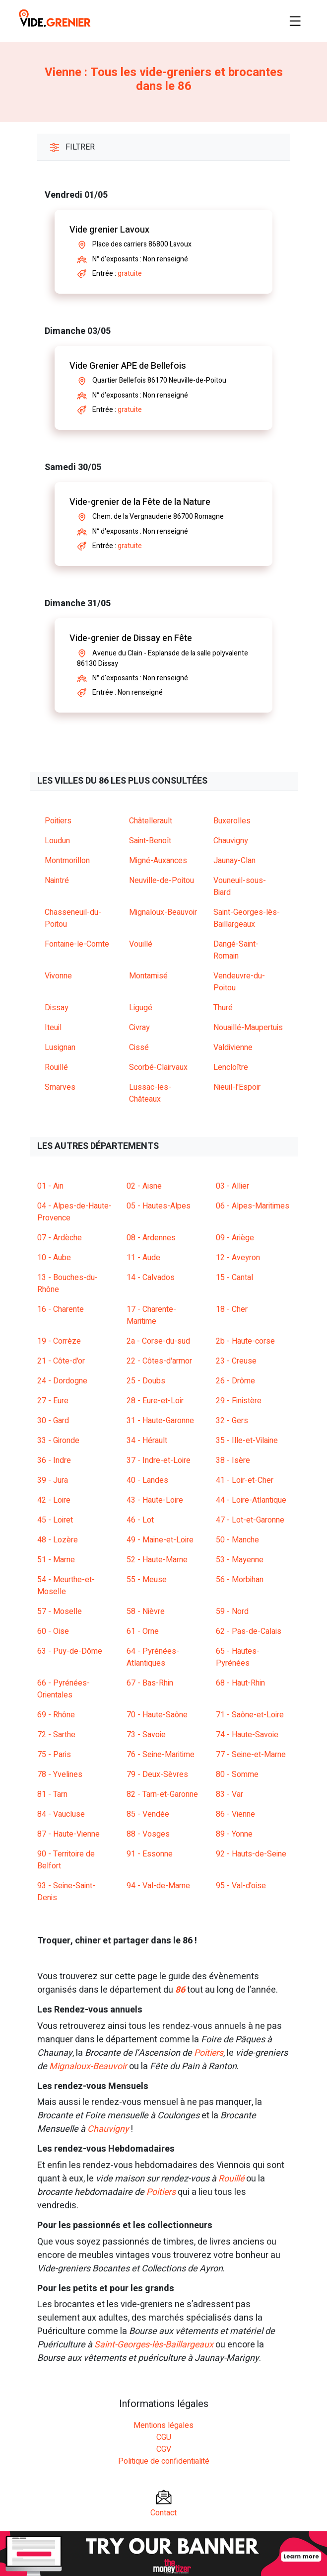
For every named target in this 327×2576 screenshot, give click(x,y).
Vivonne (58, 976)
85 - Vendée (148, 1814)
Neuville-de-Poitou (161, 880)
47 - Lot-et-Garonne (250, 1520)
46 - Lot (140, 1520)
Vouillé (140, 944)
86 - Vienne (235, 1814)
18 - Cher (232, 1309)
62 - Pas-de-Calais (248, 1631)
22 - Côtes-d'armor (159, 1361)
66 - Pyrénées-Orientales (63, 1689)
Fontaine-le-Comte (77, 944)
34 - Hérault (147, 1441)
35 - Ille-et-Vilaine (247, 1441)
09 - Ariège (235, 1238)
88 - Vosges (148, 1834)
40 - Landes (147, 1480)
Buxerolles (232, 821)
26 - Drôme (235, 1381)
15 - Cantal (234, 1278)
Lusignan (60, 1047)
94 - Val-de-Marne (158, 1886)
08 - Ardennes (151, 1238)
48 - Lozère (57, 1540)
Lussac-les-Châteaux (150, 1093)
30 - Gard (53, 1421)
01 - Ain (50, 1186)
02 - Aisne (144, 1186)
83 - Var (229, 1794)
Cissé (139, 1047)
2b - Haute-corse (245, 1341)
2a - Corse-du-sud (158, 1341)
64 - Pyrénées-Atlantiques (153, 1657)
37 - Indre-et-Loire (159, 1460)
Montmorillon (67, 861)
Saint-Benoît (150, 841)
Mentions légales (163, 2425)
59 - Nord (232, 1611)
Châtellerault (150, 821)
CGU (163, 2437)
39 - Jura (52, 1480)
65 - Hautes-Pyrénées (238, 1657)
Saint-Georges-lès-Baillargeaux (246, 918)
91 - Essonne (150, 1854)
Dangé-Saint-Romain (236, 950)
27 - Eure (52, 1401)
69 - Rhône (56, 1715)
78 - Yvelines (59, 1774)
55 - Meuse (147, 1580)
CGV (163, 2449)
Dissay (56, 1008)
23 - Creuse (236, 1361)
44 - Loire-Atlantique (251, 1500)
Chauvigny (230, 841)
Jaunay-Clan (234, 861)
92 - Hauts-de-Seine (251, 1854)
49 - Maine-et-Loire (160, 1540)
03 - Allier (232, 1186)
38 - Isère (233, 1460)
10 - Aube (54, 1258)
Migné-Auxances (158, 861)
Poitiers (58, 821)
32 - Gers (232, 1421)
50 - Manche (237, 1540)
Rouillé (56, 1067)
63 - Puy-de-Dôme (69, 1651)
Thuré (223, 1008)
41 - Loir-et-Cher (244, 1480)
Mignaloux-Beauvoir (163, 912)
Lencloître (230, 1067)
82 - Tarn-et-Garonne (162, 1794)
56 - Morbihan (239, 1580)
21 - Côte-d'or (61, 1361)
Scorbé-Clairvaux (158, 1067)
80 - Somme (237, 1774)
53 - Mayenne (239, 1560)
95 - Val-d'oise (241, 1886)
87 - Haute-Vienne (68, 1834)
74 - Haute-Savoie (247, 1735)
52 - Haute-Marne (157, 1560)
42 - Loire (53, 1500)
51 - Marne (56, 1560)
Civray (139, 1028)
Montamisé (148, 976)
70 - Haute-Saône (157, 1715)
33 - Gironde (58, 1441)
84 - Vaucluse (61, 1814)
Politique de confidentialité (163, 2461)
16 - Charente (60, 1309)
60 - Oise (53, 1631)
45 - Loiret (55, 1520)
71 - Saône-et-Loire (250, 1715)
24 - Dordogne (62, 1381)
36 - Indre (54, 1460)
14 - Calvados (151, 1278)
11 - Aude (143, 1258)
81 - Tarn (52, 1794)
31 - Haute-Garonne (160, 1421)
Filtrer (72, 147)
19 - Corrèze (59, 1341)
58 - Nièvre (146, 1611)
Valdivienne (233, 1047)
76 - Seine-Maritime (161, 1755)
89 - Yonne (234, 1834)
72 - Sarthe (56, 1735)
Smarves (60, 1087)
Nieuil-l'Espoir (237, 1087)
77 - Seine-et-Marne (251, 1755)
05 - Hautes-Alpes (159, 1206)
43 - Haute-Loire (155, 1500)
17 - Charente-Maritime (151, 1315)
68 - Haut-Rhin (240, 1683)
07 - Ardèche (59, 1238)
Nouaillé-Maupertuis (248, 1028)
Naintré (57, 880)
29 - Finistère (239, 1401)
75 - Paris (54, 1755)
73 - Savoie (146, 1735)
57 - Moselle (59, 1611)
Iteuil (53, 1028)
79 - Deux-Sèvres (157, 1774)
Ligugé (140, 1008)
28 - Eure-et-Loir (155, 1401)
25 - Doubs (146, 1381)
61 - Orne (143, 1631)
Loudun (57, 841)
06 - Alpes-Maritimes (252, 1206)
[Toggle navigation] (295, 21)
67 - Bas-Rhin (150, 1683)
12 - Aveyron (238, 1258)
